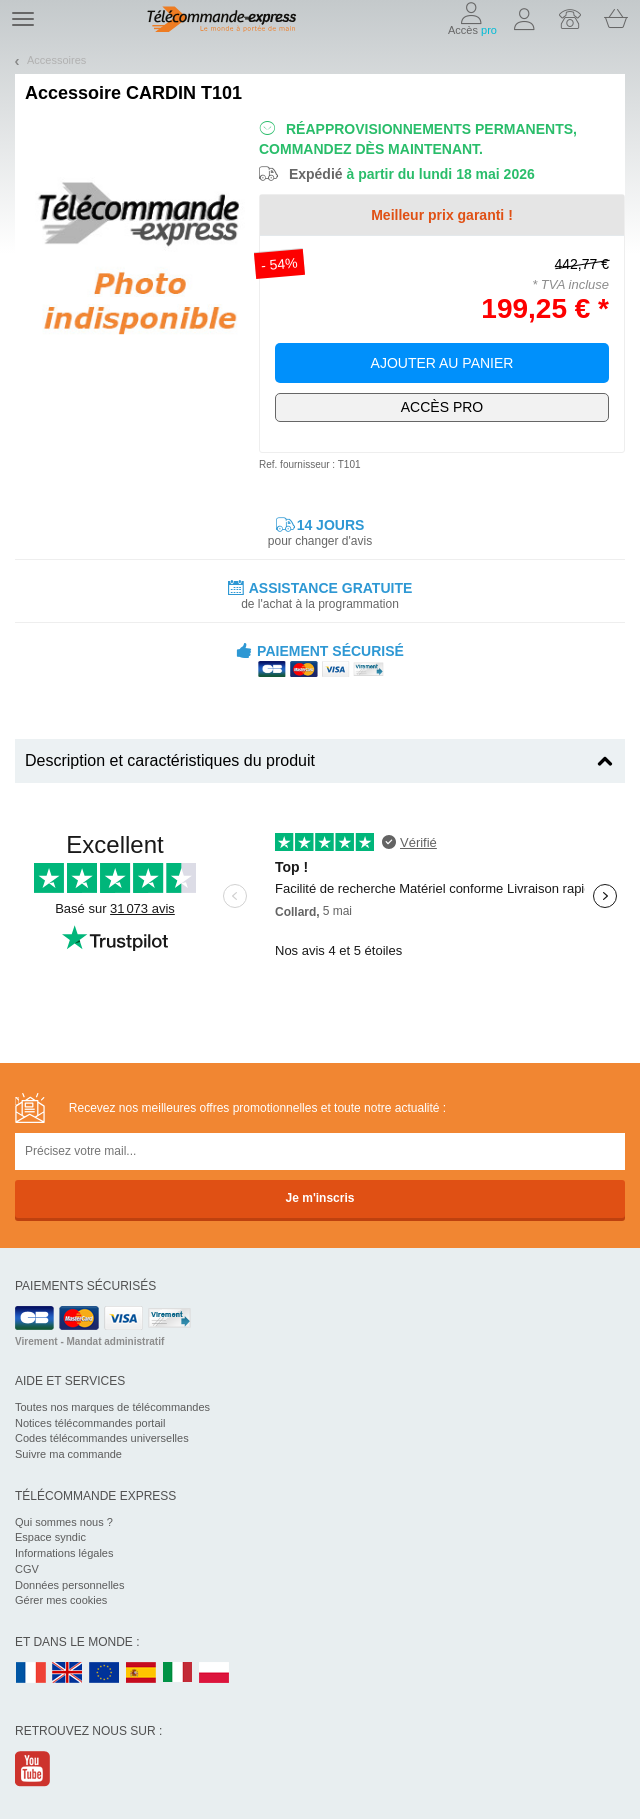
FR (31, 1673)
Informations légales (64, 1553)
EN (105, 1673)
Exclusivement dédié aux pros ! (442, 407)
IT (178, 1673)
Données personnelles (69, 1585)
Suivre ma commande (68, 1454)
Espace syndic (50, 1537)
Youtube (33, 1768)
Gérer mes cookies (61, 1600)
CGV (27, 1569)
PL (215, 1673)
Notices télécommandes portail (90, 1423)
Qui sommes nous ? (64, 1522)
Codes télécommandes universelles (102, 1438)
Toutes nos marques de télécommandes (112, 1407)
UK (68, 1673)
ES (141, 1673)
